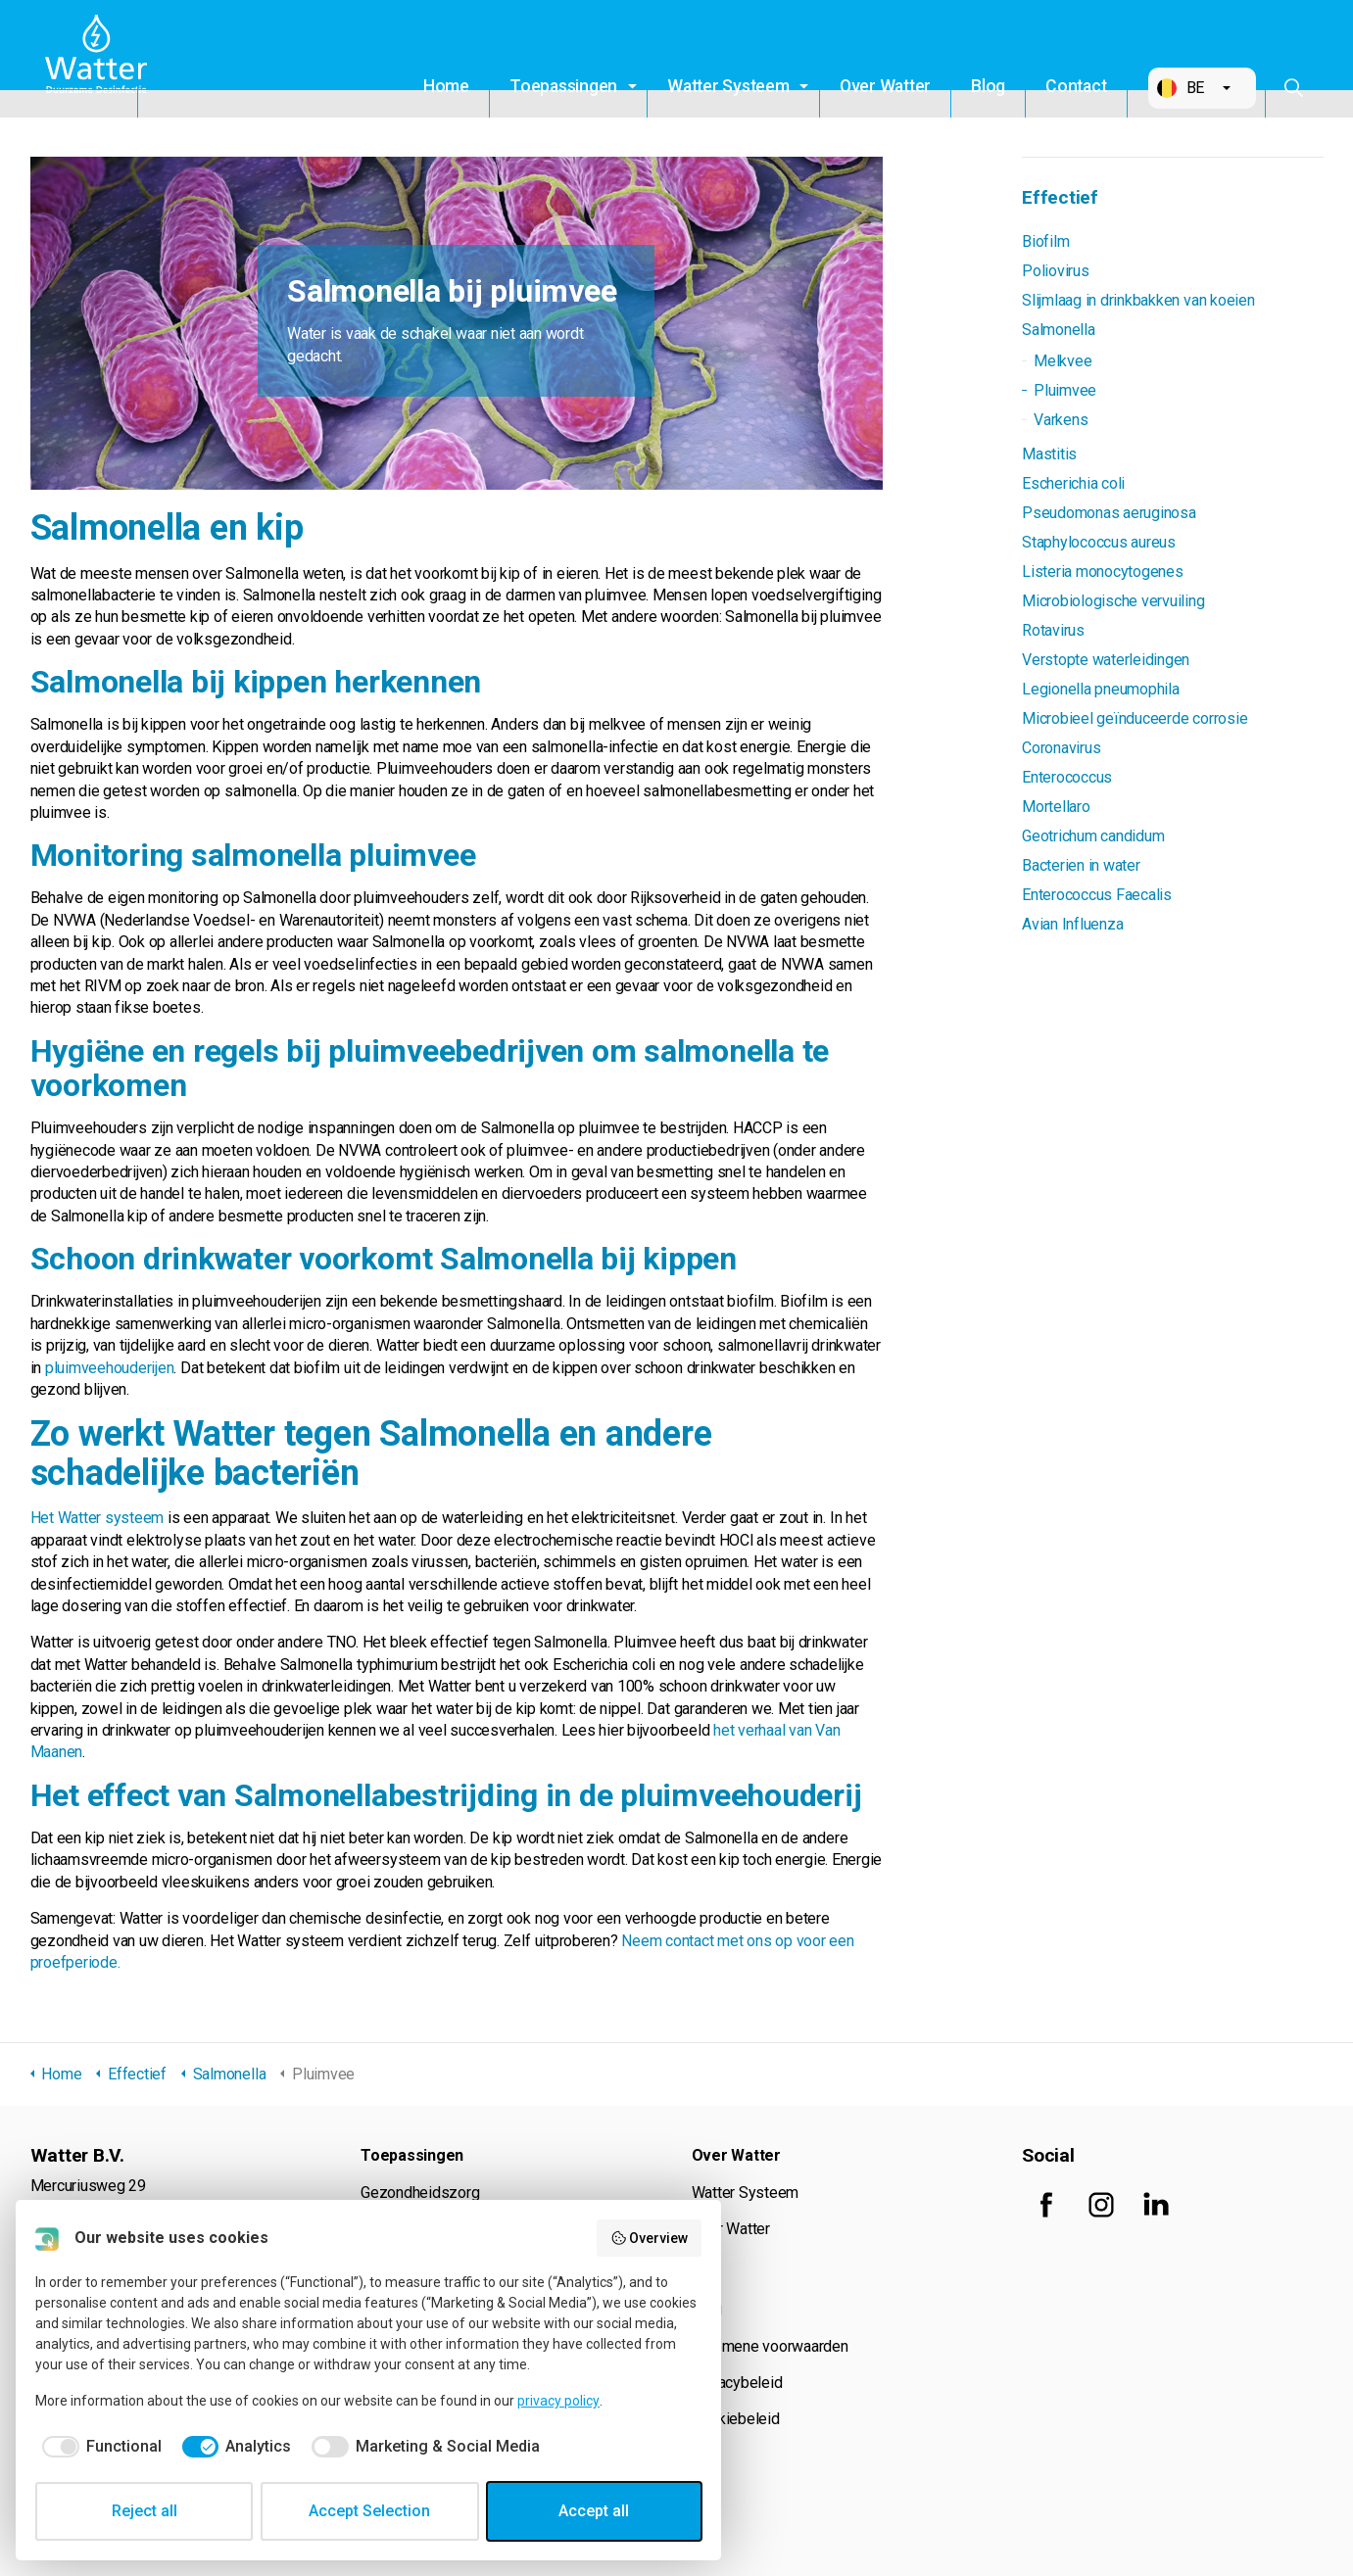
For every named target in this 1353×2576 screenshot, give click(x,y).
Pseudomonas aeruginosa (1109, 512)
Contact (1075, 86)
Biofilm (1045, 241)
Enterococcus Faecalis (1097, 894)
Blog (988, 86)
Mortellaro (1056, 806)
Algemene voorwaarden (770, 2346)
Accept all (593, 2511)
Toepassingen (563, 86)
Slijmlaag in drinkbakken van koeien (1138, 300)
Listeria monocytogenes (1103, 571)
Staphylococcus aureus (1099, 542)
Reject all (144, 2511)
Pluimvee (1065, 390)
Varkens (1060, 419)
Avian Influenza (1072, 924)
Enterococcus (1067, 777)
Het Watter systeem (97, 1517)
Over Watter (885, 86)
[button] (1202, 88)
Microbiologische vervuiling (1113, 601)
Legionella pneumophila (1101, 689)
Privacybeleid (737, 2382)
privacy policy (558, 2401)
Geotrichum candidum (1093, 836)
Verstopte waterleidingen (1105, 659)
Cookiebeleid (736, 2418)
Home (446, 86)
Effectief (1060, 197)
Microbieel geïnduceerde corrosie (1134, 718)
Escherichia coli (1073, 483)
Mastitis (1049, 454)
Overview (649, 2238)
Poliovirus (1055, 271)
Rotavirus (1053, 630)
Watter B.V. (101, 59)
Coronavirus (1061, 748)
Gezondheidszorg (420, 2192)
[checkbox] (98, 2446)
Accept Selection (369, 2511)
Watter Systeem (728, 86)
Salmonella (1058, 329)
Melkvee (1062, 361)
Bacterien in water (1081, 865)
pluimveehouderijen (109, 1368)
